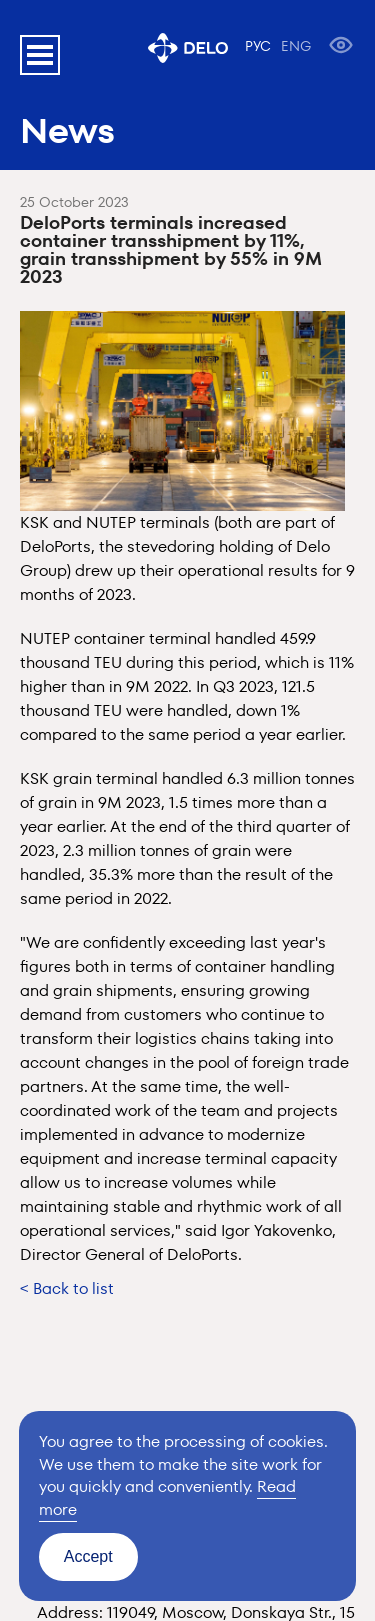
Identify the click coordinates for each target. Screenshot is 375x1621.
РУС (258, 46)
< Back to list (67, 1288)
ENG (296, 46)
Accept (88, 1556)
